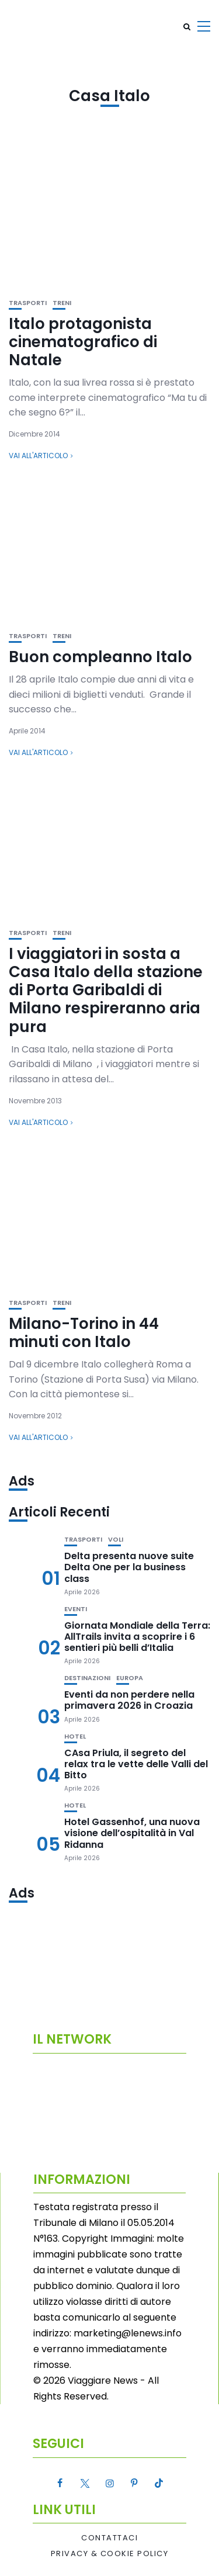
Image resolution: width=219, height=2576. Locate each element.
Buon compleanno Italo (100, 656)
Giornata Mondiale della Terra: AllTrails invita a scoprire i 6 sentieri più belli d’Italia (137, 1636)
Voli (115, 1539)
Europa (129, 1678)
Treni (62, 303)
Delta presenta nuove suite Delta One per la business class (129, 1567)
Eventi (75, 1609)
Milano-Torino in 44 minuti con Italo (84, 1332)
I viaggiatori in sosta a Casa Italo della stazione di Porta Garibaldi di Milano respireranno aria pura (106, 990)
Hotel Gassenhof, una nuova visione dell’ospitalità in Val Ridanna (132, 1833)
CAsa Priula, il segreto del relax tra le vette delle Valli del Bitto (136, 1764)
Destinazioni (87, 1678)
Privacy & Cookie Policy (110, 2554)
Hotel (75, 1736)
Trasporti (28, 303)
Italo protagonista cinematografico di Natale (83, 342)
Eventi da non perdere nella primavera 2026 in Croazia (129, 1700)
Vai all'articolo (38, 456)
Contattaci (109, 2538)
